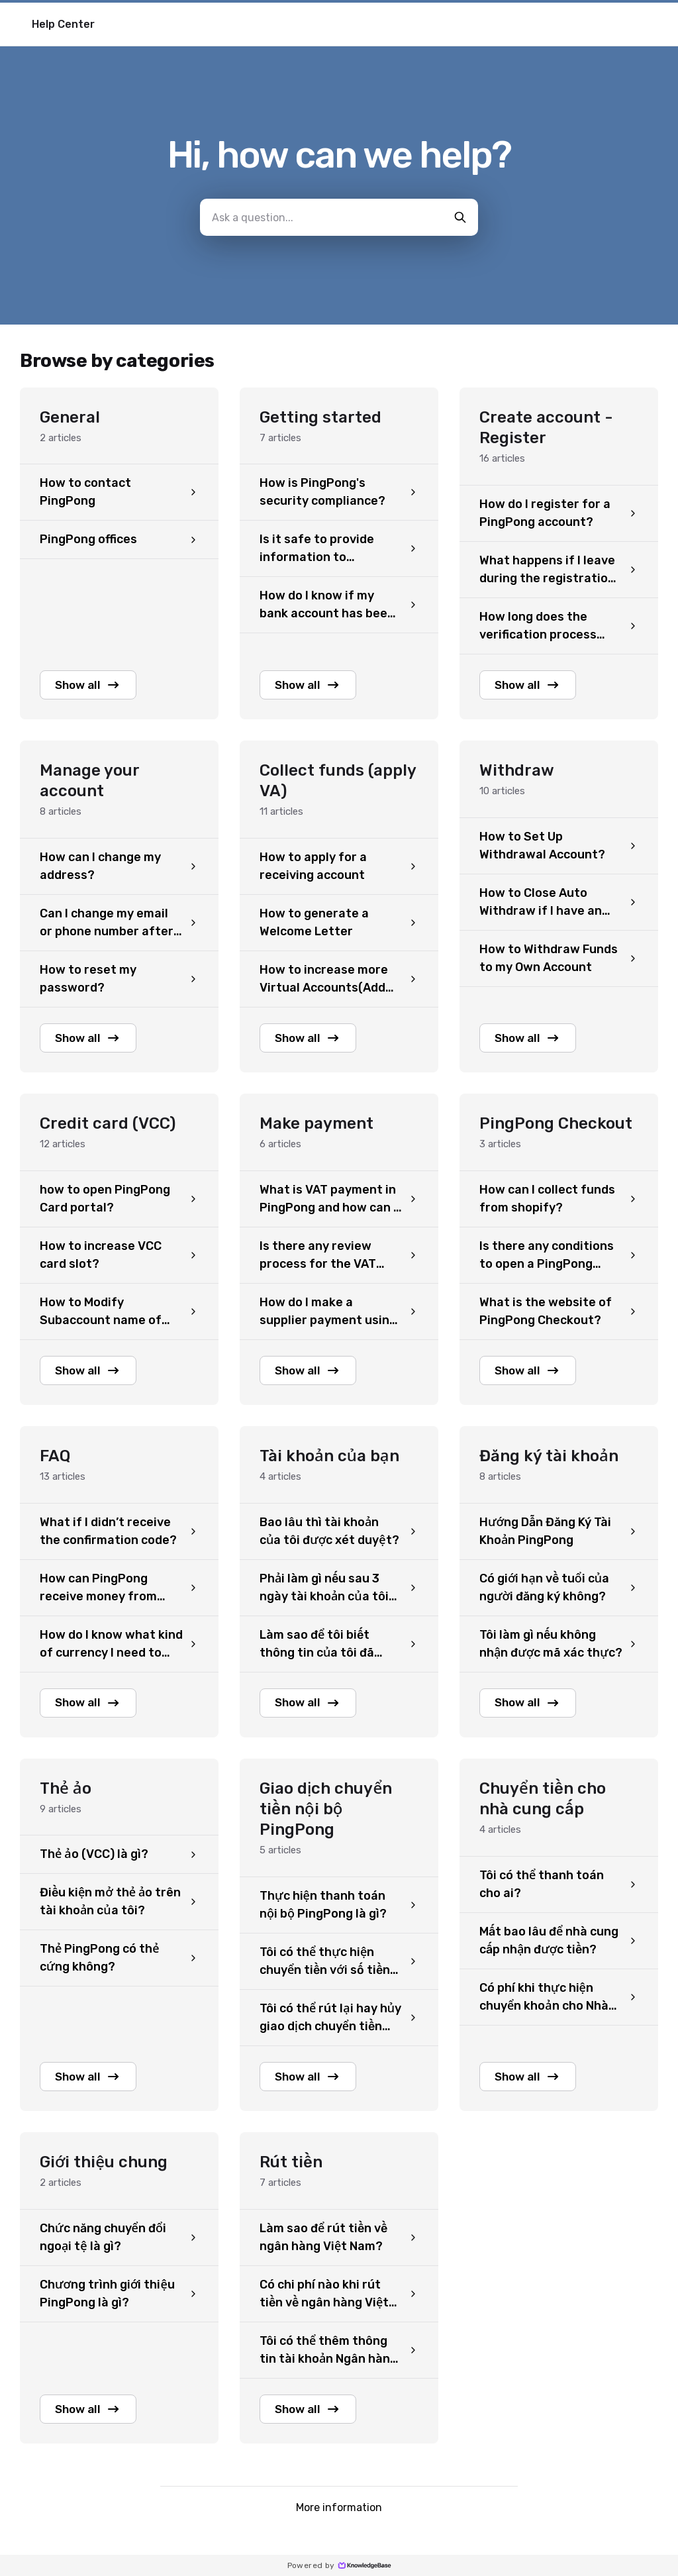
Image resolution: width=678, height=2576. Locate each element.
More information (339, 2514)
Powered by (339, 2565)
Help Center (63, 24)
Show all (91, 686)
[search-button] (460, 217)
